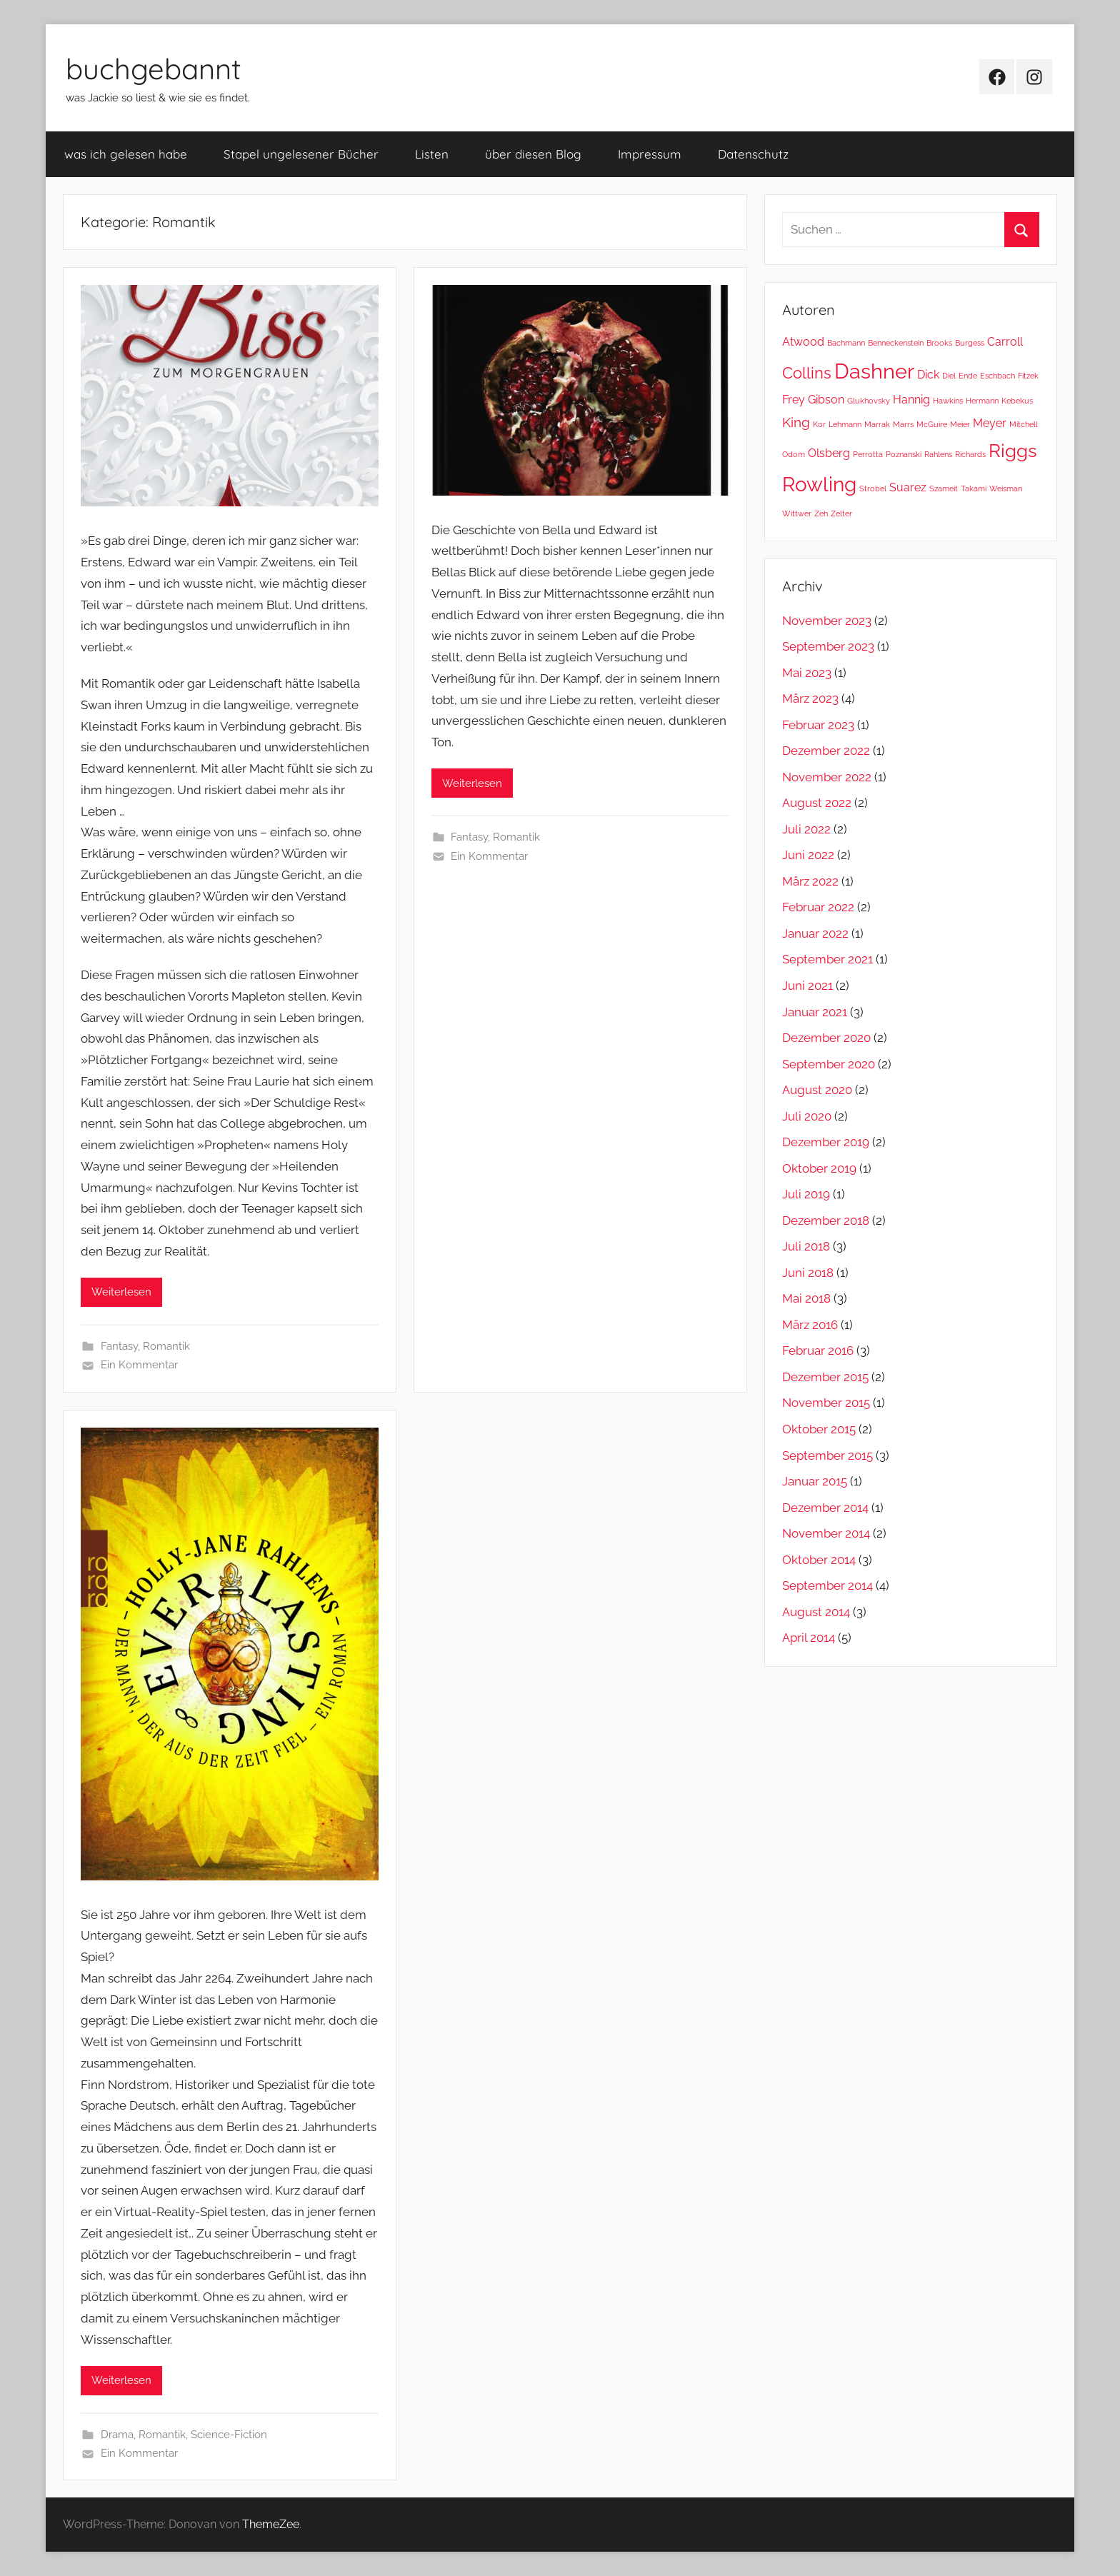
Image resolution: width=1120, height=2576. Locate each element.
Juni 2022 (808, 855)
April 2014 (808, 1637)
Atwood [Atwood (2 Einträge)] (803, 342)
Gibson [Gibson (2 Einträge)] (826, 399)
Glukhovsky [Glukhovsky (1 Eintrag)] (868, 400)
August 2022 (816, 803)
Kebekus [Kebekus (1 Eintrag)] (1017, 400)
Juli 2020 (806, 1116)
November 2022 (826, 777)
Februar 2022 (818, 907)
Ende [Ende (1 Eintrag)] (968, 375)
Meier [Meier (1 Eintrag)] (960, 424)
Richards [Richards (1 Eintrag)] (970, 454)
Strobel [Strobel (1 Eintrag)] (872, 488)
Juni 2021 (807, 985)
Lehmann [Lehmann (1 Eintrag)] (845, 424)
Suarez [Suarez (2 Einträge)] (907, 487)
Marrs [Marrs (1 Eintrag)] (903, 424)
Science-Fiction (229, 2434)
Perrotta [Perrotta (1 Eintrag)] (868, 454)
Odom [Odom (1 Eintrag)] (793, 454)
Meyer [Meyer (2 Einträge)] (989, 423)
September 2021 (827, 959)
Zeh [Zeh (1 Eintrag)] (821, 513)
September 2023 (828, 646)
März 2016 (810, 1325)
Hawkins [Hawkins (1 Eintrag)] (948, 400)
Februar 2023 (818, 725)
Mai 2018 (806, 1298)
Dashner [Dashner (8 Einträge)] (874, 371)
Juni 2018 (808, 1273)
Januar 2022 (815, 933)
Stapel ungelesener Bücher (301, 153)
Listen (432, 153)
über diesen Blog (533, 153)
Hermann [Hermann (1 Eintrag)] (982, 400)
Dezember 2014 (825, 1507)
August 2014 (816, 1612)
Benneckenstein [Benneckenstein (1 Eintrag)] (896, 343)
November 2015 (826, 1402)
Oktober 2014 (819, 1560)
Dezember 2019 (825, 1142)
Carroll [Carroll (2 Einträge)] (1005, 342)
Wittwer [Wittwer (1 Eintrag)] (796, 513)
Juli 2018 (806, 1246)
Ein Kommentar (139, 1364)
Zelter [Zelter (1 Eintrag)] (841, 513)
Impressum (649, 153)
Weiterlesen (121, 1292)
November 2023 (826, 620)
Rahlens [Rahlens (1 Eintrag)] (938, 454)
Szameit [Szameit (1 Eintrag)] (943, 488)
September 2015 (827, 1455)
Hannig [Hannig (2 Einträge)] (911, 399)
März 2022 (810, 881)
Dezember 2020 (826, 1038)
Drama (117, 2434)
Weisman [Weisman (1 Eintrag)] (1005, 488)
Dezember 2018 (825, 1220)
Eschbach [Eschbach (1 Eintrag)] (997, 375)
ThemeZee (270, 2524)
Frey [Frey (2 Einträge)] (793, 399)
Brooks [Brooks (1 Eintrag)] (939, 343)
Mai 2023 (806, 673)
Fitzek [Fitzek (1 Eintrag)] (1028, 375)
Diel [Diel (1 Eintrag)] (949, 375)
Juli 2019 (806, 1194)
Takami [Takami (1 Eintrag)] (973, 488)
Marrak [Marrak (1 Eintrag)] (877, 424)
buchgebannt (153, 68)
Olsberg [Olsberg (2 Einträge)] (829, 453)
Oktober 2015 (819, 1429)
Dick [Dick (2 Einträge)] (928, 374)
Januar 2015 (814, 1481)
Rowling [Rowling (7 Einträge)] (819, 484)
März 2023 (810, 698)
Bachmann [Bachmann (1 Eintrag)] (846, 343)
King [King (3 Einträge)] (796, 422)
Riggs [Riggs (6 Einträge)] (1013, 450)
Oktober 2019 (819, 1168)
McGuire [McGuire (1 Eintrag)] (931, 424)
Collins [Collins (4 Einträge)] (806, 373)
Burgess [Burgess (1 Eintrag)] (969, 343)
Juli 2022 (806, 829)
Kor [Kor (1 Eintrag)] (819, 424)
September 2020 (828, 1064)
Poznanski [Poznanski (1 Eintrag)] (903, 454)
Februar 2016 (818, 1350)
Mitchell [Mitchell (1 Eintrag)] (1023, 424)
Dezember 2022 (826, 750)
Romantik (166, 1346)
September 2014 (827, 1585)
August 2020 (817, 1090)
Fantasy (119, 1346)
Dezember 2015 (825, 1377)
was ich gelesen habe (125, 153)
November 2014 (826, 1533)
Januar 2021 (814, 1012)
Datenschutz (753, 153)
